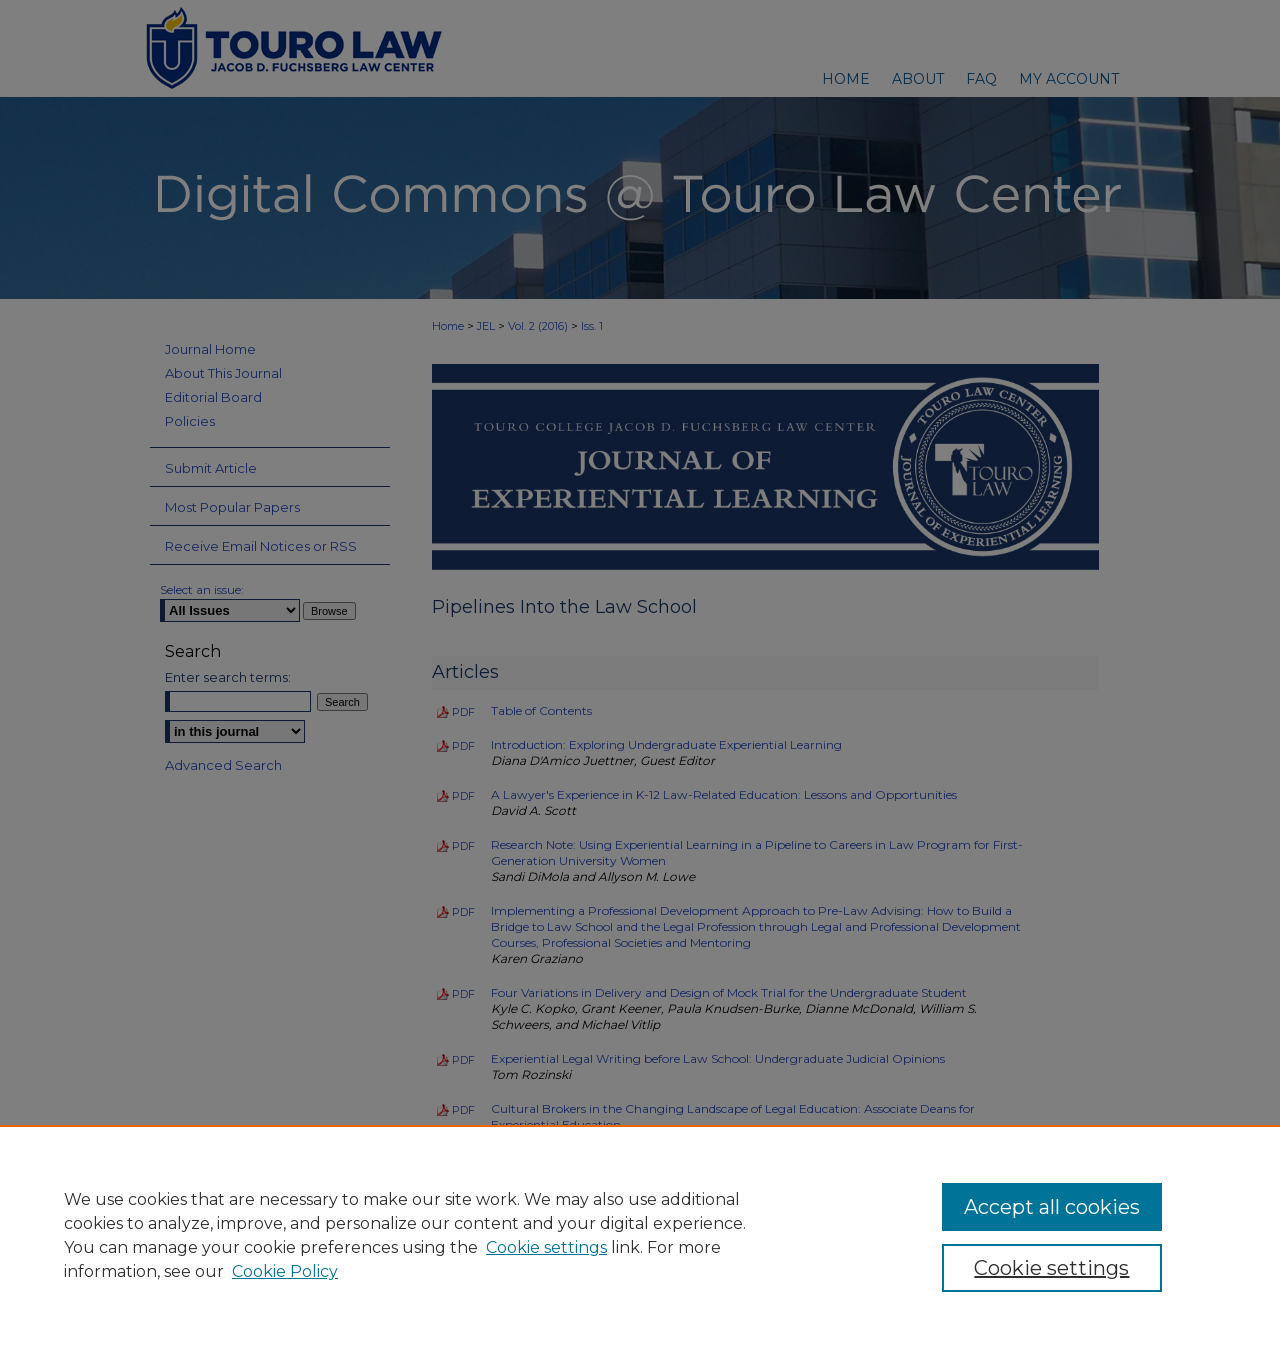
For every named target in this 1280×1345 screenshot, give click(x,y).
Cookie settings (546, 1247)
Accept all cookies (1052, 1207)
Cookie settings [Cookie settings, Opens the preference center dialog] (1051, 1268)
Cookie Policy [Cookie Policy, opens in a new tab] (285, 1271)
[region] (640, 1235)
